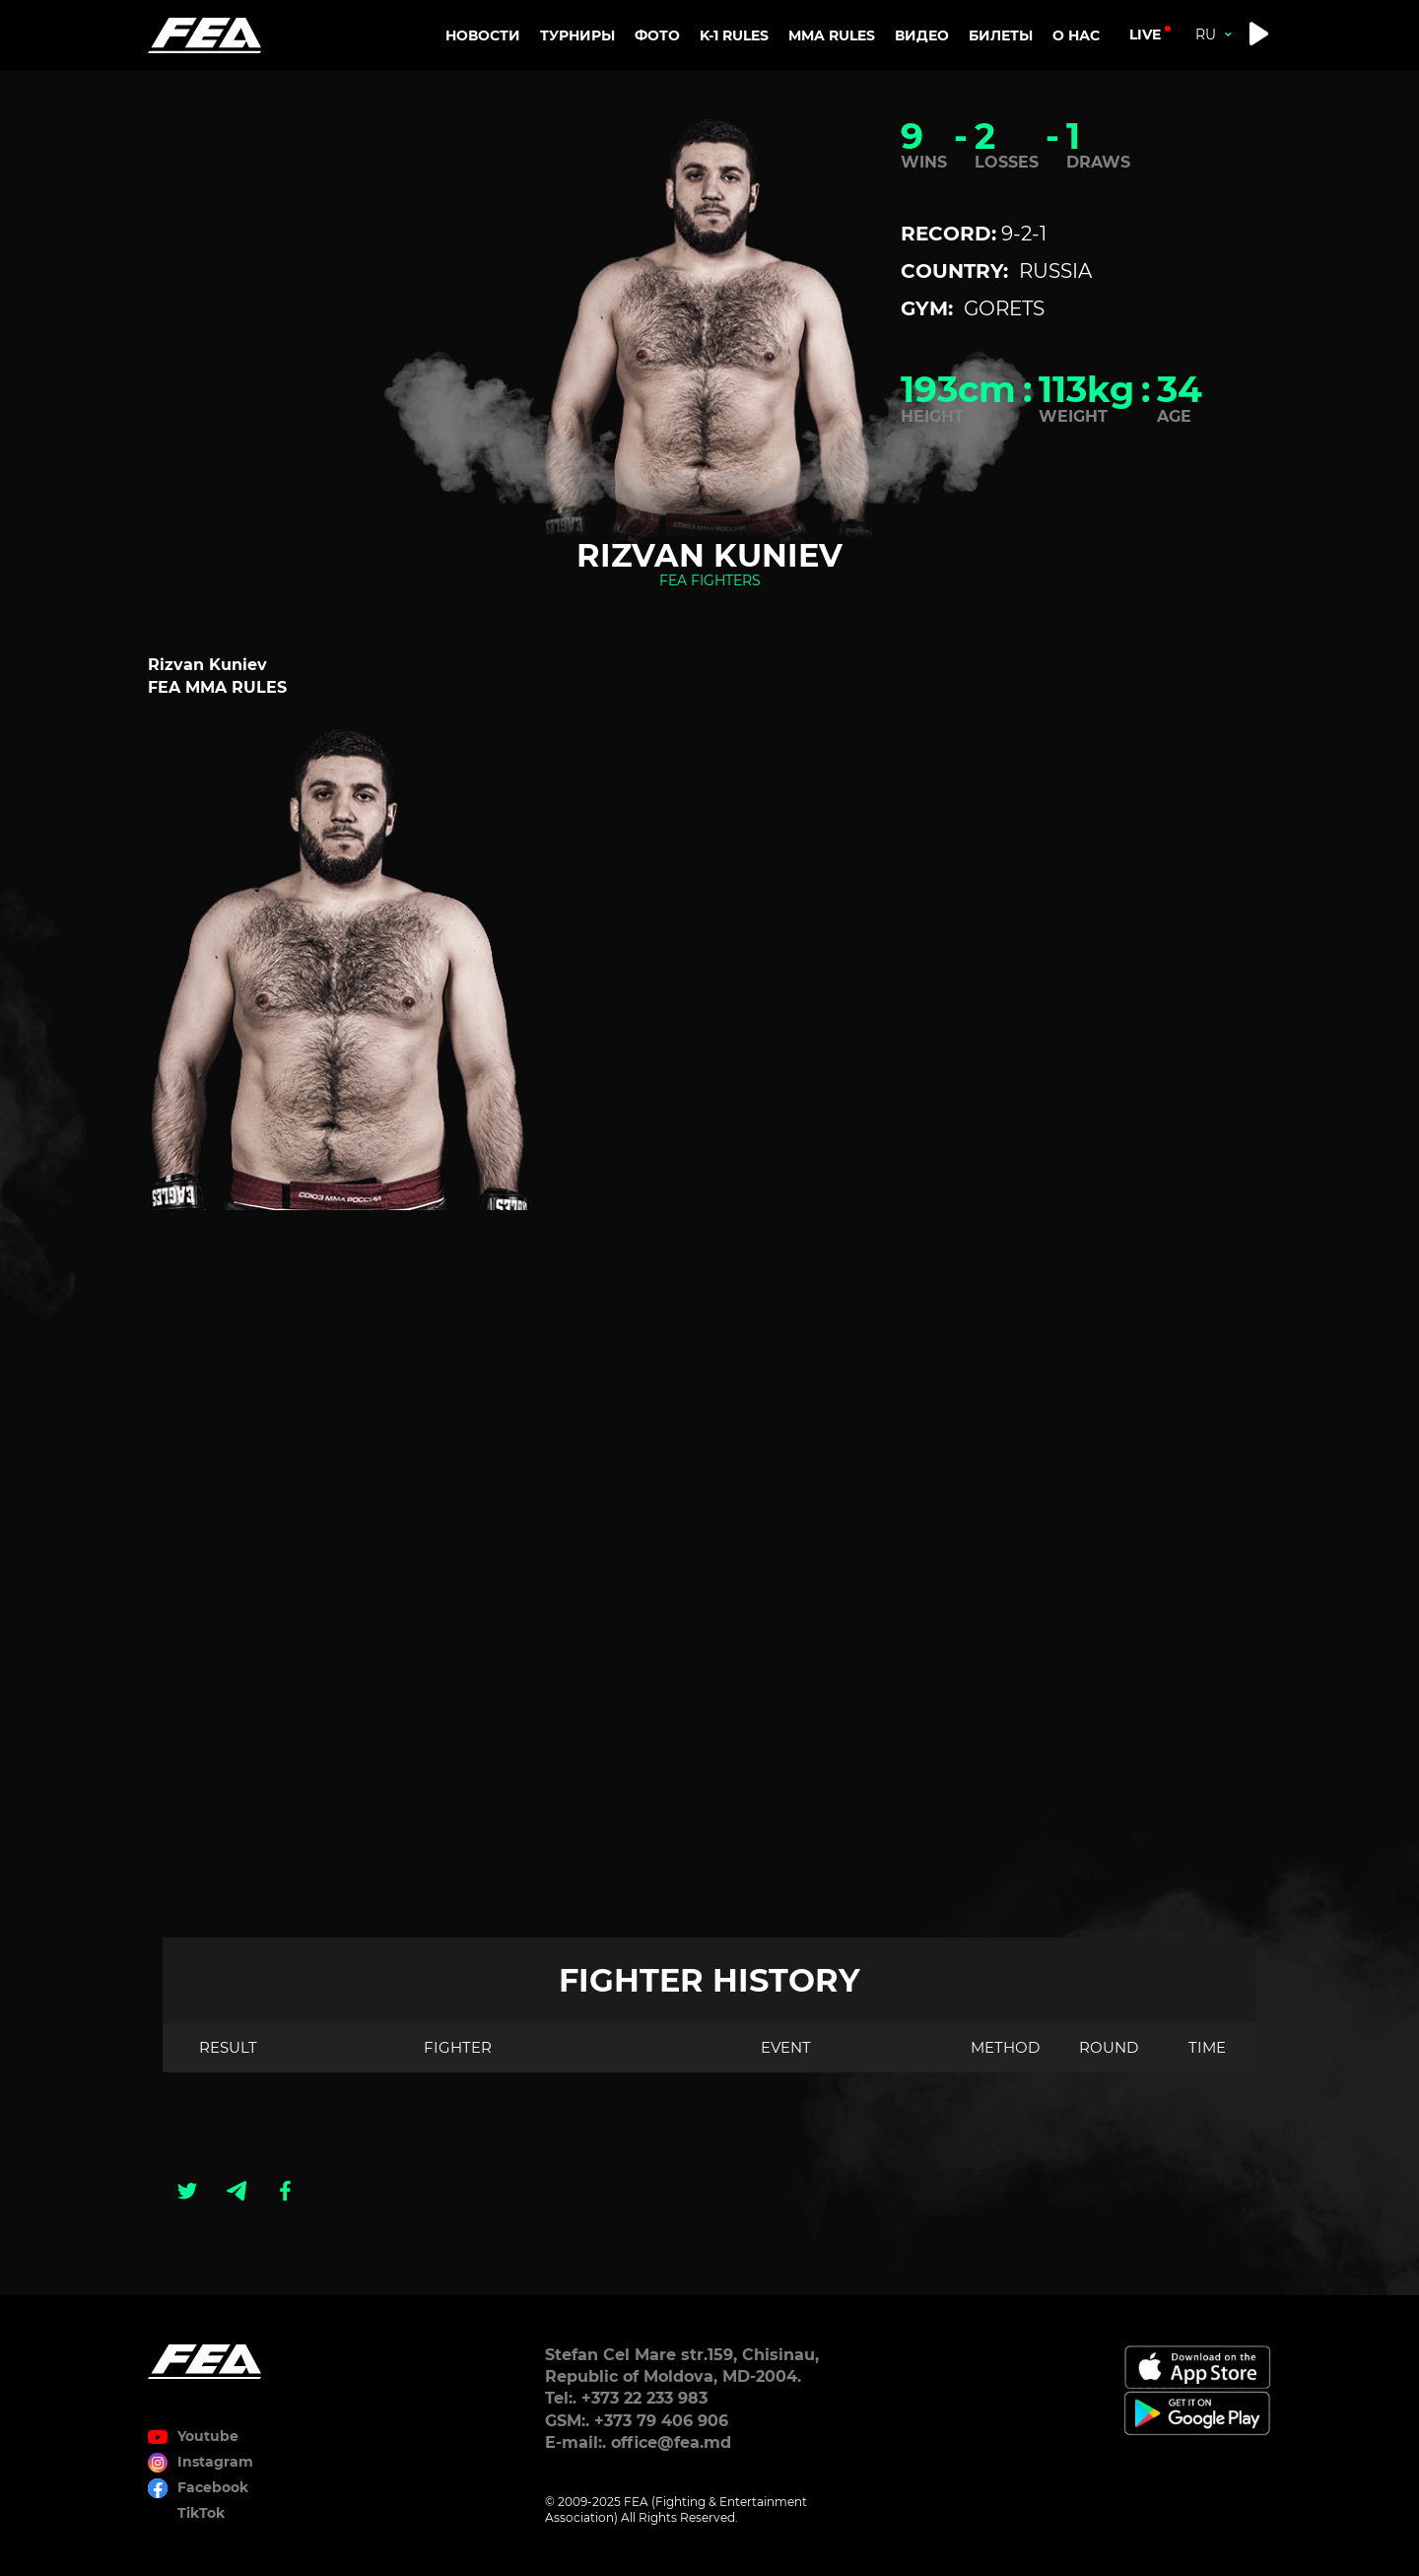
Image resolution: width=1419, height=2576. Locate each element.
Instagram (215, 2462)
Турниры (577, 35)
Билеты (1001, 35)
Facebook (212, 2487)
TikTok (201, 2513)
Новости (482, 35)
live (1145, 34)
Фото (657, 35)
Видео (922, 35)
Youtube (207, 2436)
